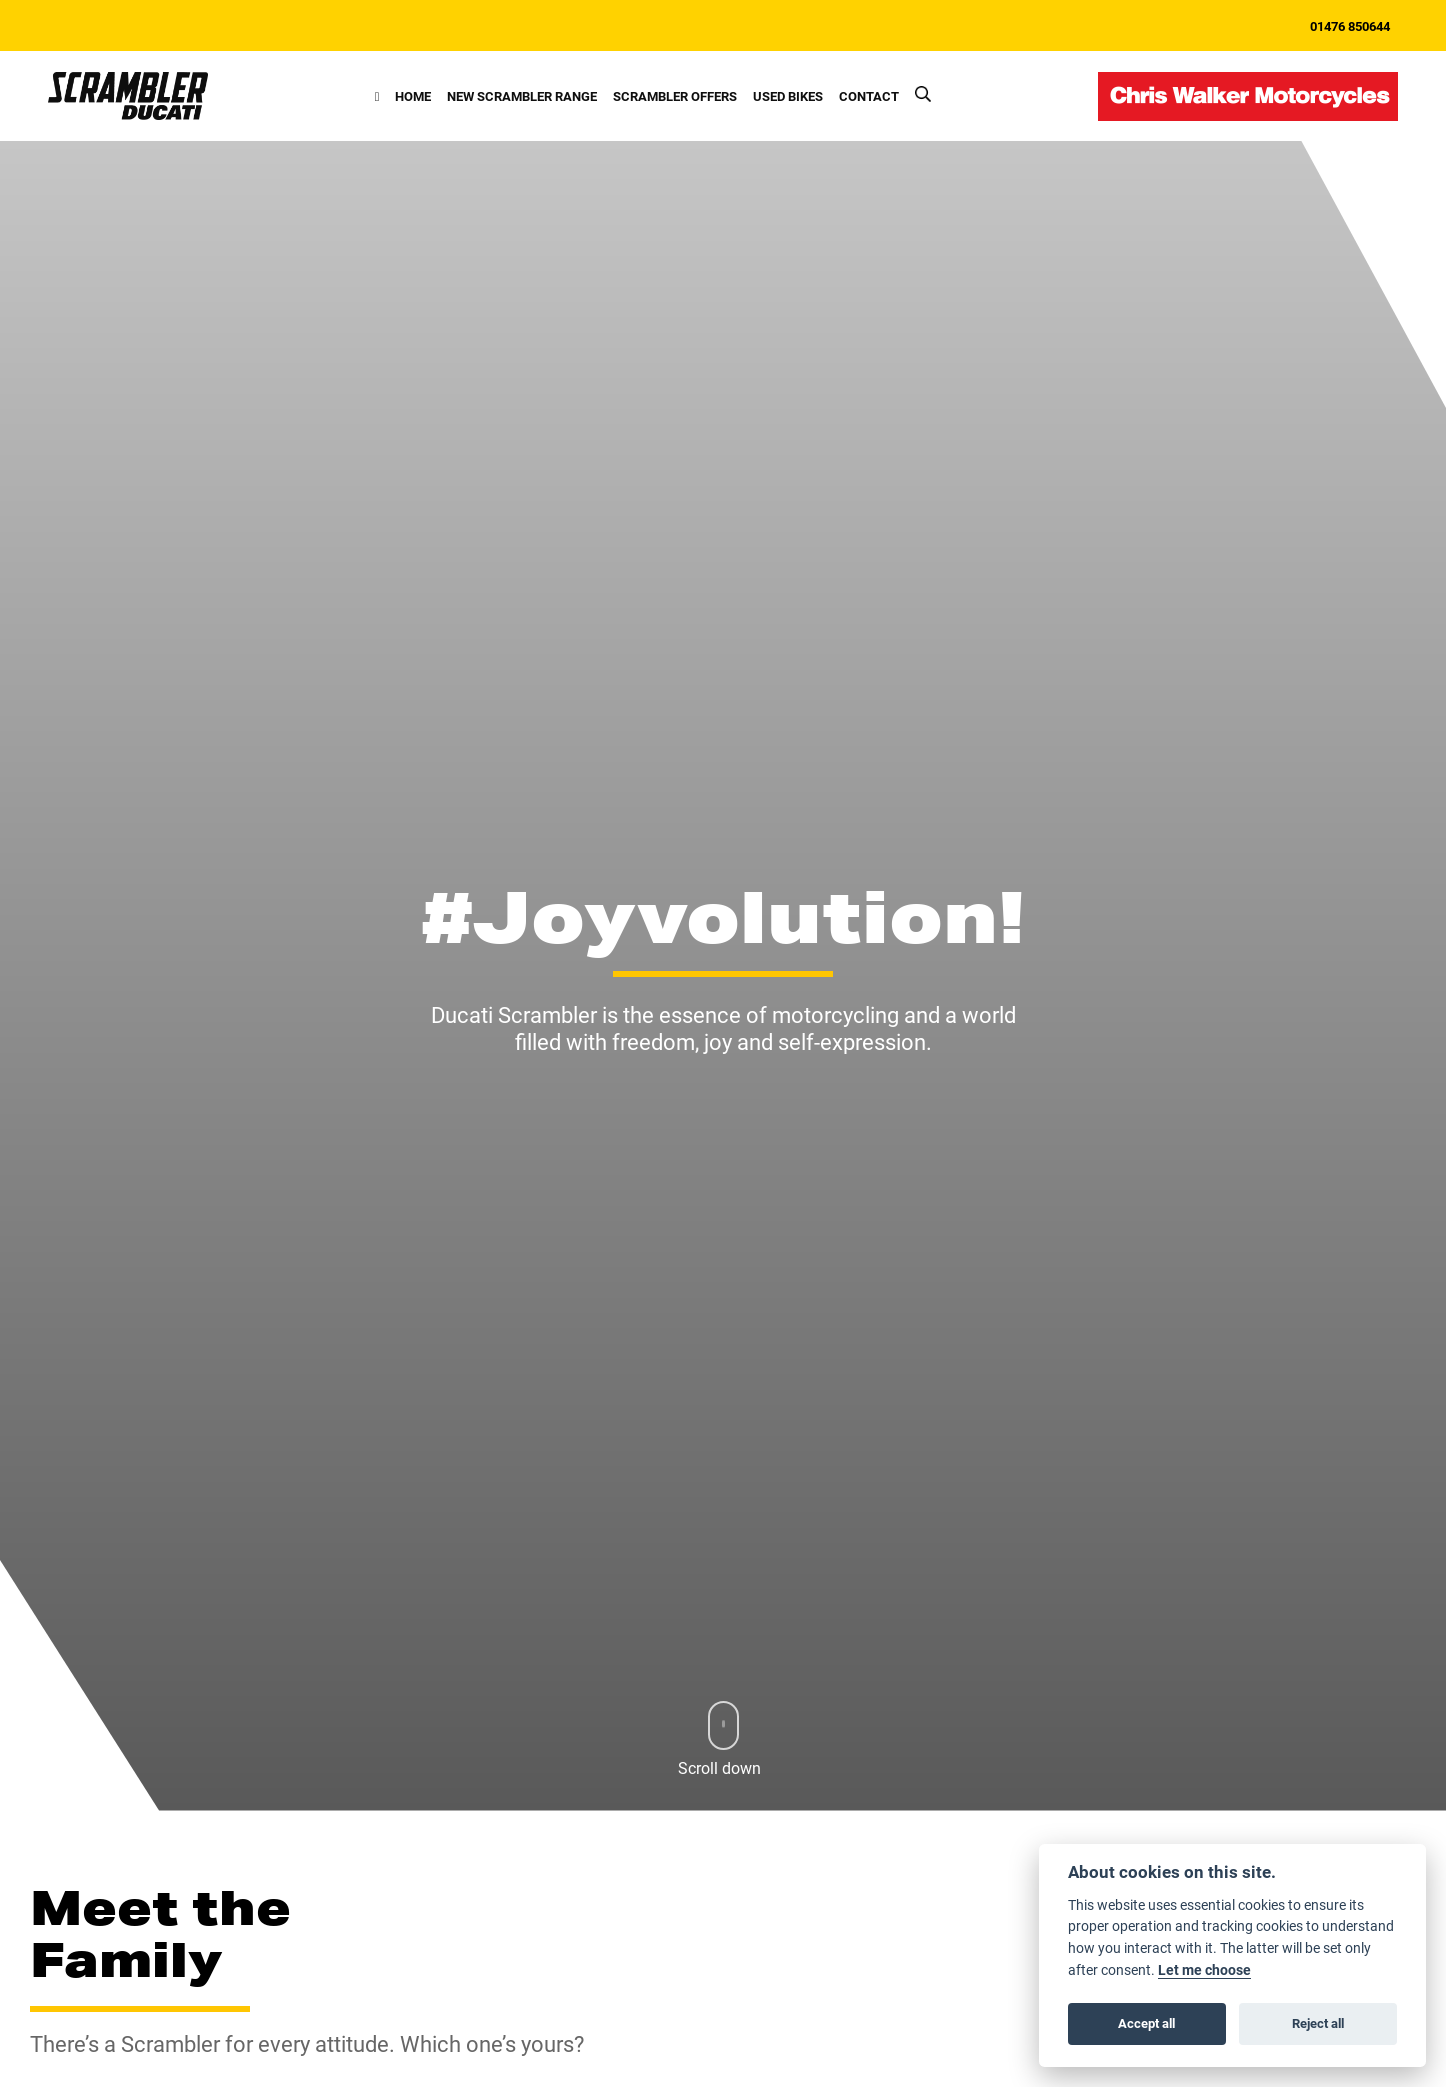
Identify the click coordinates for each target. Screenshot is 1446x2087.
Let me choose (1204, 1970)
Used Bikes (788, 95)
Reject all (1318, 2023)
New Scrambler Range (522, 95)
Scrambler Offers (675, 95)
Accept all (1146, 2023)
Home (413, 95)
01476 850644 (1350, 25)
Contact (869, 95)
